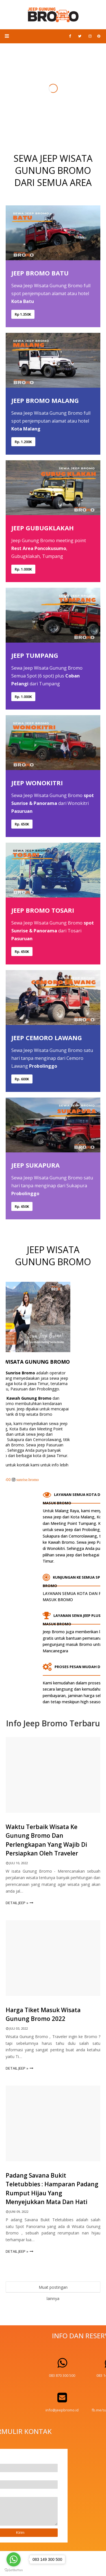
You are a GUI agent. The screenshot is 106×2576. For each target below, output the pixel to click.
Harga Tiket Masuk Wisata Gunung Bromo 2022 (43, 2014)
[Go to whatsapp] (14, 2559)
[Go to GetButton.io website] (14, 2570)
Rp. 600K (22, 1078)
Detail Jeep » (17, 1902)
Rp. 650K (22, 824)
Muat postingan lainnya (53, 2289)
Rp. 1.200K (23, 441)
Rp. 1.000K (23, 569)
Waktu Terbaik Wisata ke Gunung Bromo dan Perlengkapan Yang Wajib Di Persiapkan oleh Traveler (46, 1840)
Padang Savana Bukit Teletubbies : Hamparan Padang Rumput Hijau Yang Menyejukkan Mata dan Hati (52, 2188)
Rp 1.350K (23, 314)
